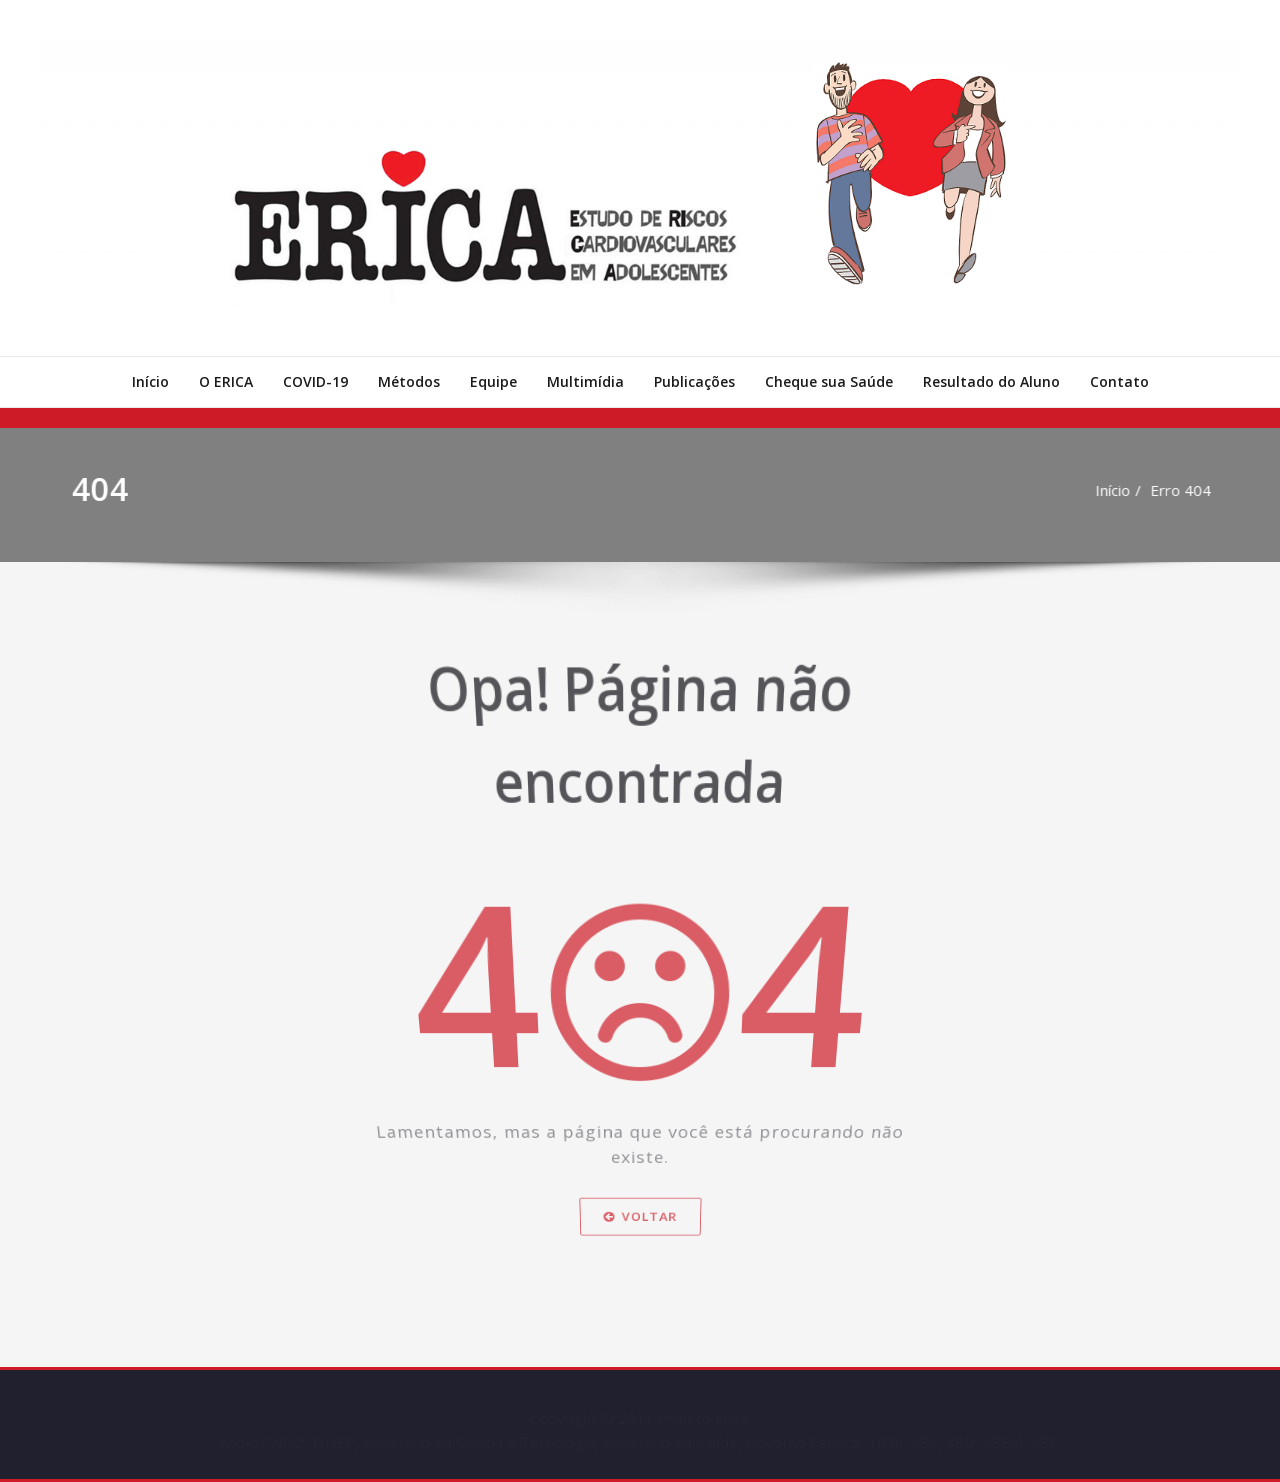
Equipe (493, 381)
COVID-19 (315, 381)
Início (150, 381)
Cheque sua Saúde (829, 381)
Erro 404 (1187, 490)
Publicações (694, 381)
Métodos (409, 381)
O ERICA (226, 381)
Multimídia (585, 381)
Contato (1119, 381)
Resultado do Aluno (991, 381)
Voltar (640, 1240)
